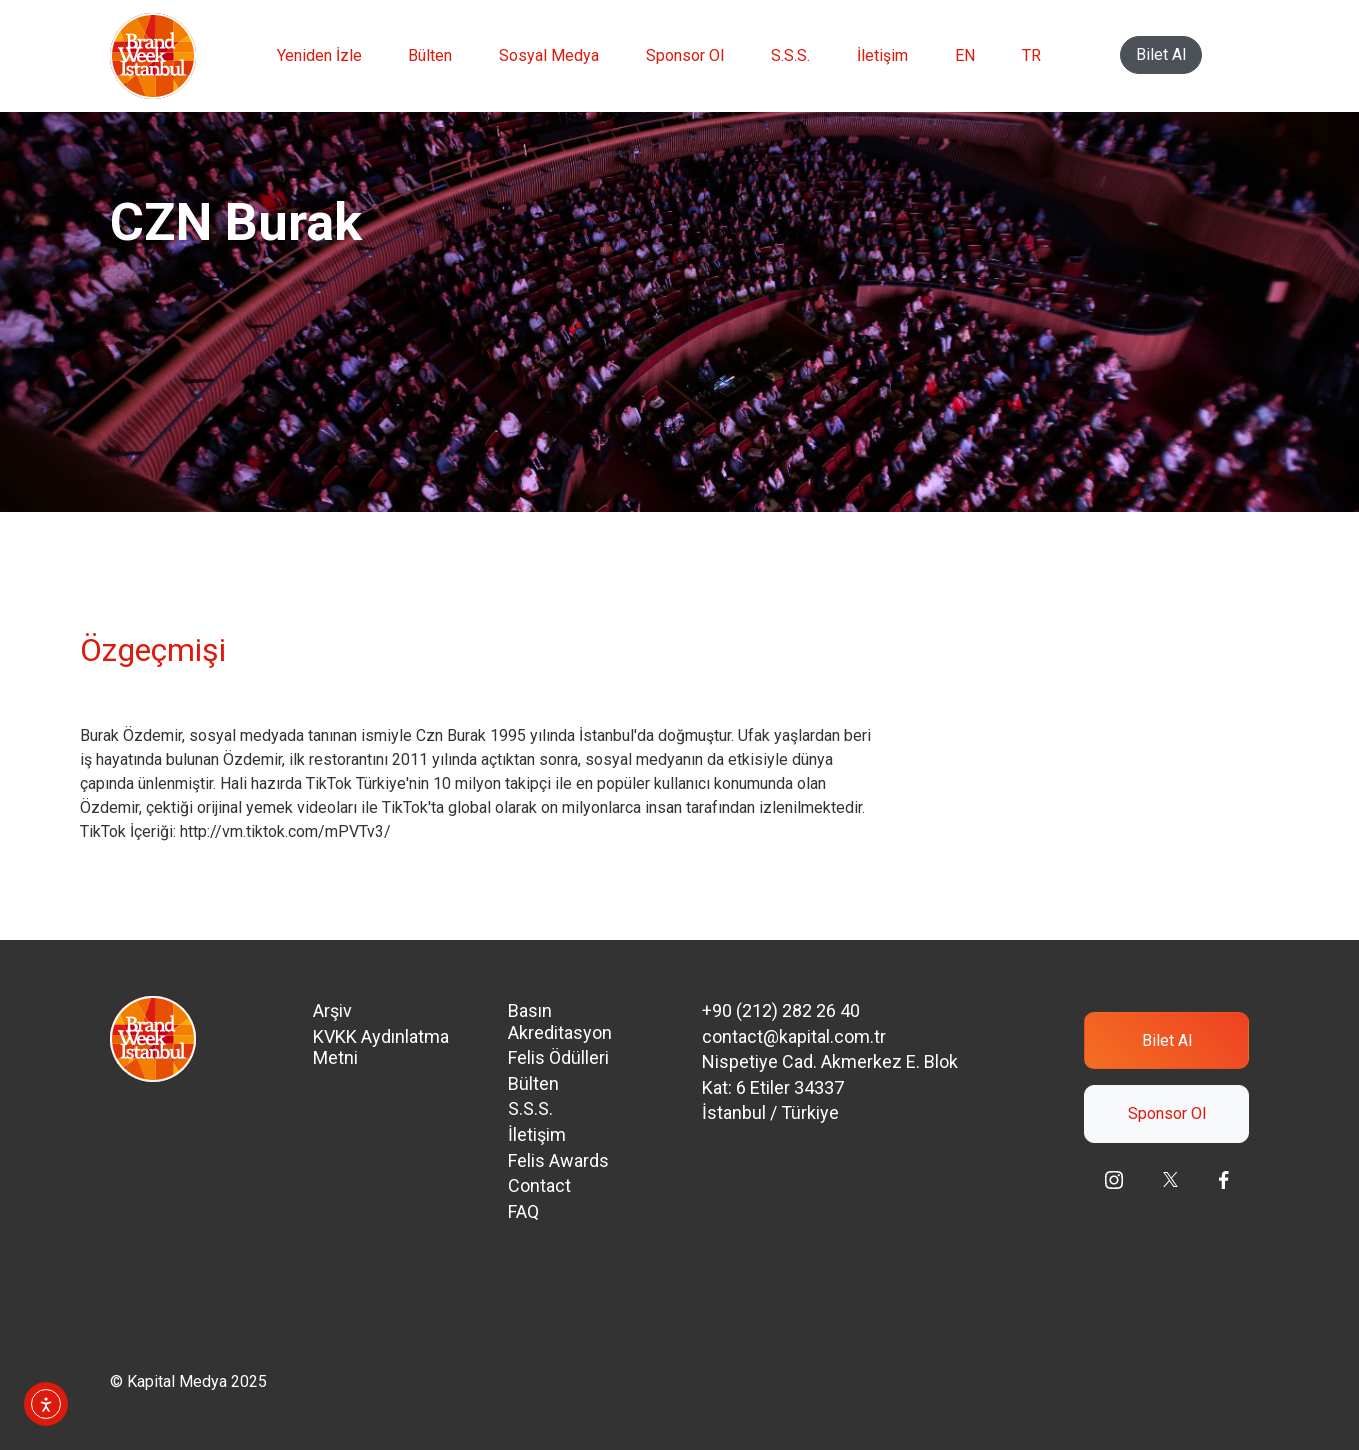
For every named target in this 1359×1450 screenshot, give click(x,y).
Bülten (430, 55)
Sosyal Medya (549, 55)
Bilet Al (1161, 54)
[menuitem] (965, 56)
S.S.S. (790, 55)
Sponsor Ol (685, 55)
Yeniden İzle (319, 55)
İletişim (882, 55)
